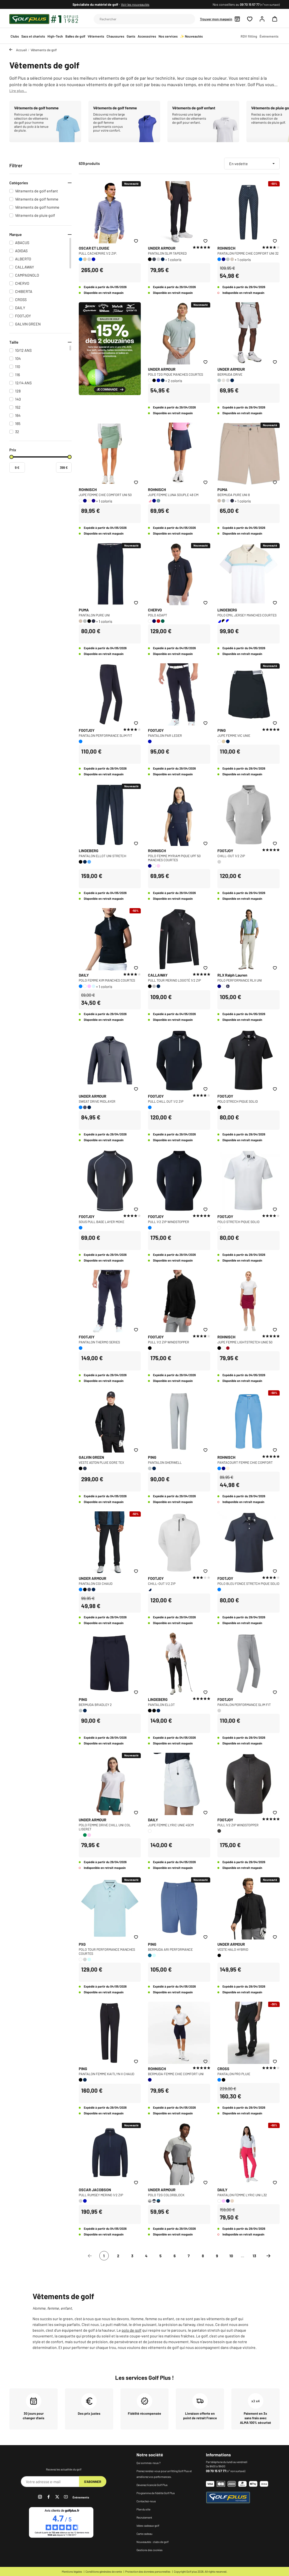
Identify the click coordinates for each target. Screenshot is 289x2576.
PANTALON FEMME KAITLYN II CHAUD (106, 2074)
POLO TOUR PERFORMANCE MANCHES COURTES (107, 1951)
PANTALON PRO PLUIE (233, 2074)
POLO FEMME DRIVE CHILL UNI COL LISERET (105, 1827)
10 (231, 2255)
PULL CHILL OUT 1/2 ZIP (165, 1101)
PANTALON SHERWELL (165, 1462)
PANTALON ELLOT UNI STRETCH (102, 856)
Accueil (21, 50)
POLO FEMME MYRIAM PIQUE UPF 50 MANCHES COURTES (174, 858)
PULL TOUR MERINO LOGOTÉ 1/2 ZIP (174, 980)
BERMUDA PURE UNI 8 (233, 495)
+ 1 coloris (173, 259)
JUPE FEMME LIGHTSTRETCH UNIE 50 (244, 1342)
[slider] (11, 457)
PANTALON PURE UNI (94, 615)
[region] (40, 202)
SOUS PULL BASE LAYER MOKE (101, 1222)
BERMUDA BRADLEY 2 (95, 1705)
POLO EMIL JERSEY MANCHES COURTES (247, 615)
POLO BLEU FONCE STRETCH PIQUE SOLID (248, 1583)
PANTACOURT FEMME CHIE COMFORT (245, 1462)
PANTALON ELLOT (161, 1705)
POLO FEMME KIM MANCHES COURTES (107, 980)
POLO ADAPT (157, 615)
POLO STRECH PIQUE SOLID (237, 1101)
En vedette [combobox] (238, 163)
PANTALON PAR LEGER (165, 735)
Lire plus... (18, 90)
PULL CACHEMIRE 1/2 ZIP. (98, 253)
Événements (81, 2497)
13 (254, 2255)
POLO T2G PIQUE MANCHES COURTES (175, 374)
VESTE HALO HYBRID (232, 1949)
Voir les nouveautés (135, 7)
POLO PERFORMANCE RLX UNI (239, 980)
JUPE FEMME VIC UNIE (233, 735)
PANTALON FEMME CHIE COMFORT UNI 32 (248, 253)
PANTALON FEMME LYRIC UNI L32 (242, 2195)
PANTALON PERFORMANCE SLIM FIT (105, 735)
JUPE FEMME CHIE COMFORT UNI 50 (105, 495)
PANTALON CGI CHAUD (96, 1583)
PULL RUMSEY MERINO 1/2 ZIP (101, 2195)
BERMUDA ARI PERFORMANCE (170, 1949)
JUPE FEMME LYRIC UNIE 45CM (171, 1825)
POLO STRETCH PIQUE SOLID (238, 1222)
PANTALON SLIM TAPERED (167, 253)
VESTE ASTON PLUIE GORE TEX (101, 1462)
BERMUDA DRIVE (229, 374)
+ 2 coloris (173, 380)
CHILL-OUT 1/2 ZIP (231, 856)
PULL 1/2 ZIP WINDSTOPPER (168, 1222)
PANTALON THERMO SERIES (99, 1342)
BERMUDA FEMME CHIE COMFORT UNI (176, 2074)
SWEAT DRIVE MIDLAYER (97, 1101)
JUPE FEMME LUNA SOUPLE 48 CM (173, 495)
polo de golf (132, 2330)
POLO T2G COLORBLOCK (166, 2195)
